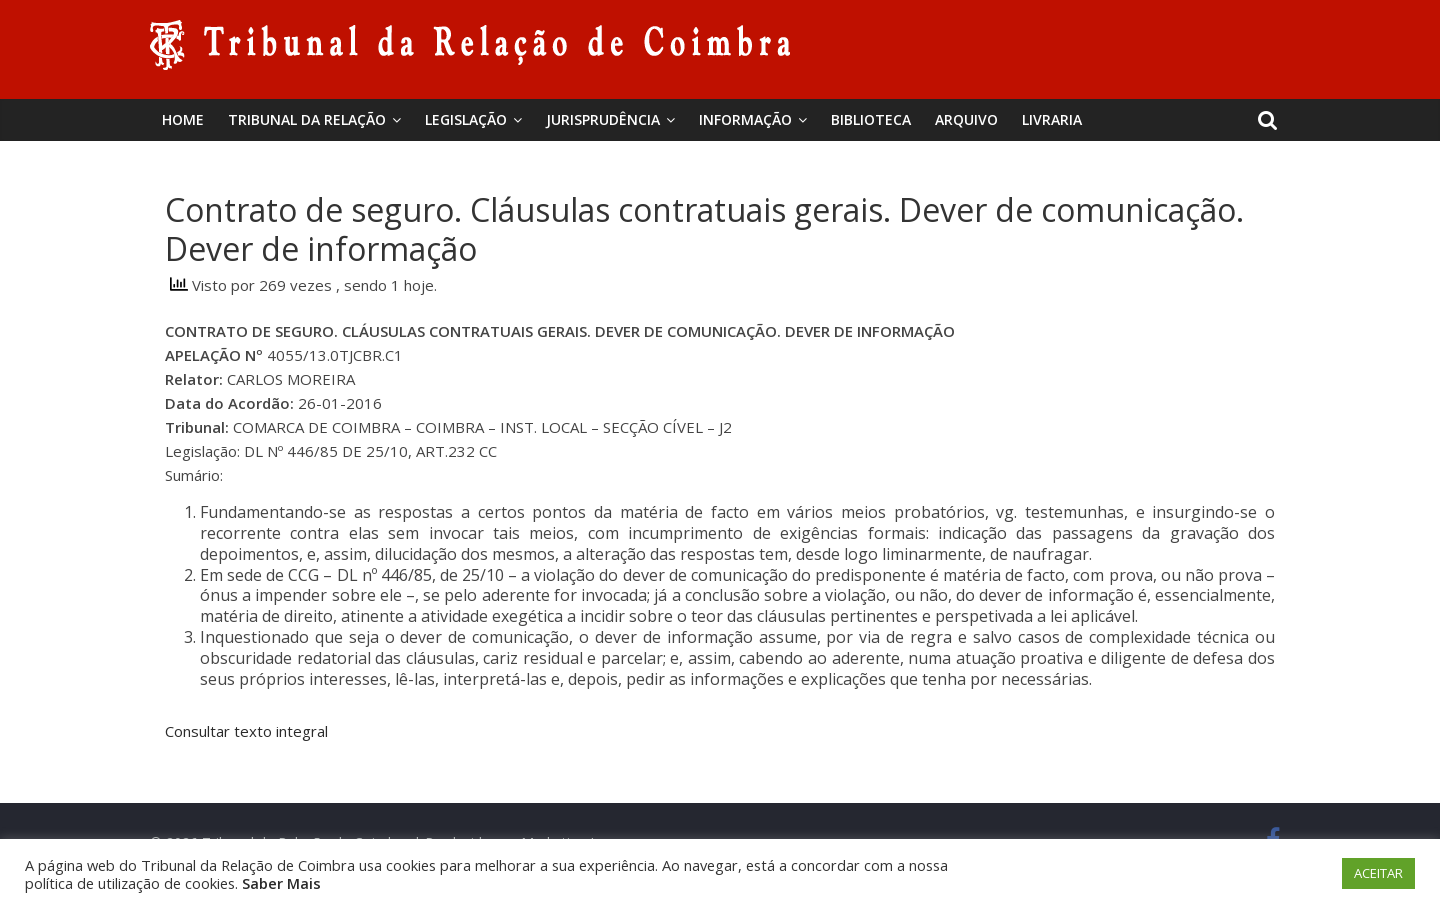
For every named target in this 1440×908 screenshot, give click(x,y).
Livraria (1052, 119)
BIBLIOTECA (871, 119)
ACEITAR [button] (1378, 873)
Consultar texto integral (246, 731)
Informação (745, 119)
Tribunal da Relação (307, 119)
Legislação (466, 119)
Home (183, 119)
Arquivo (966, 119)
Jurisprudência (603, 119)
